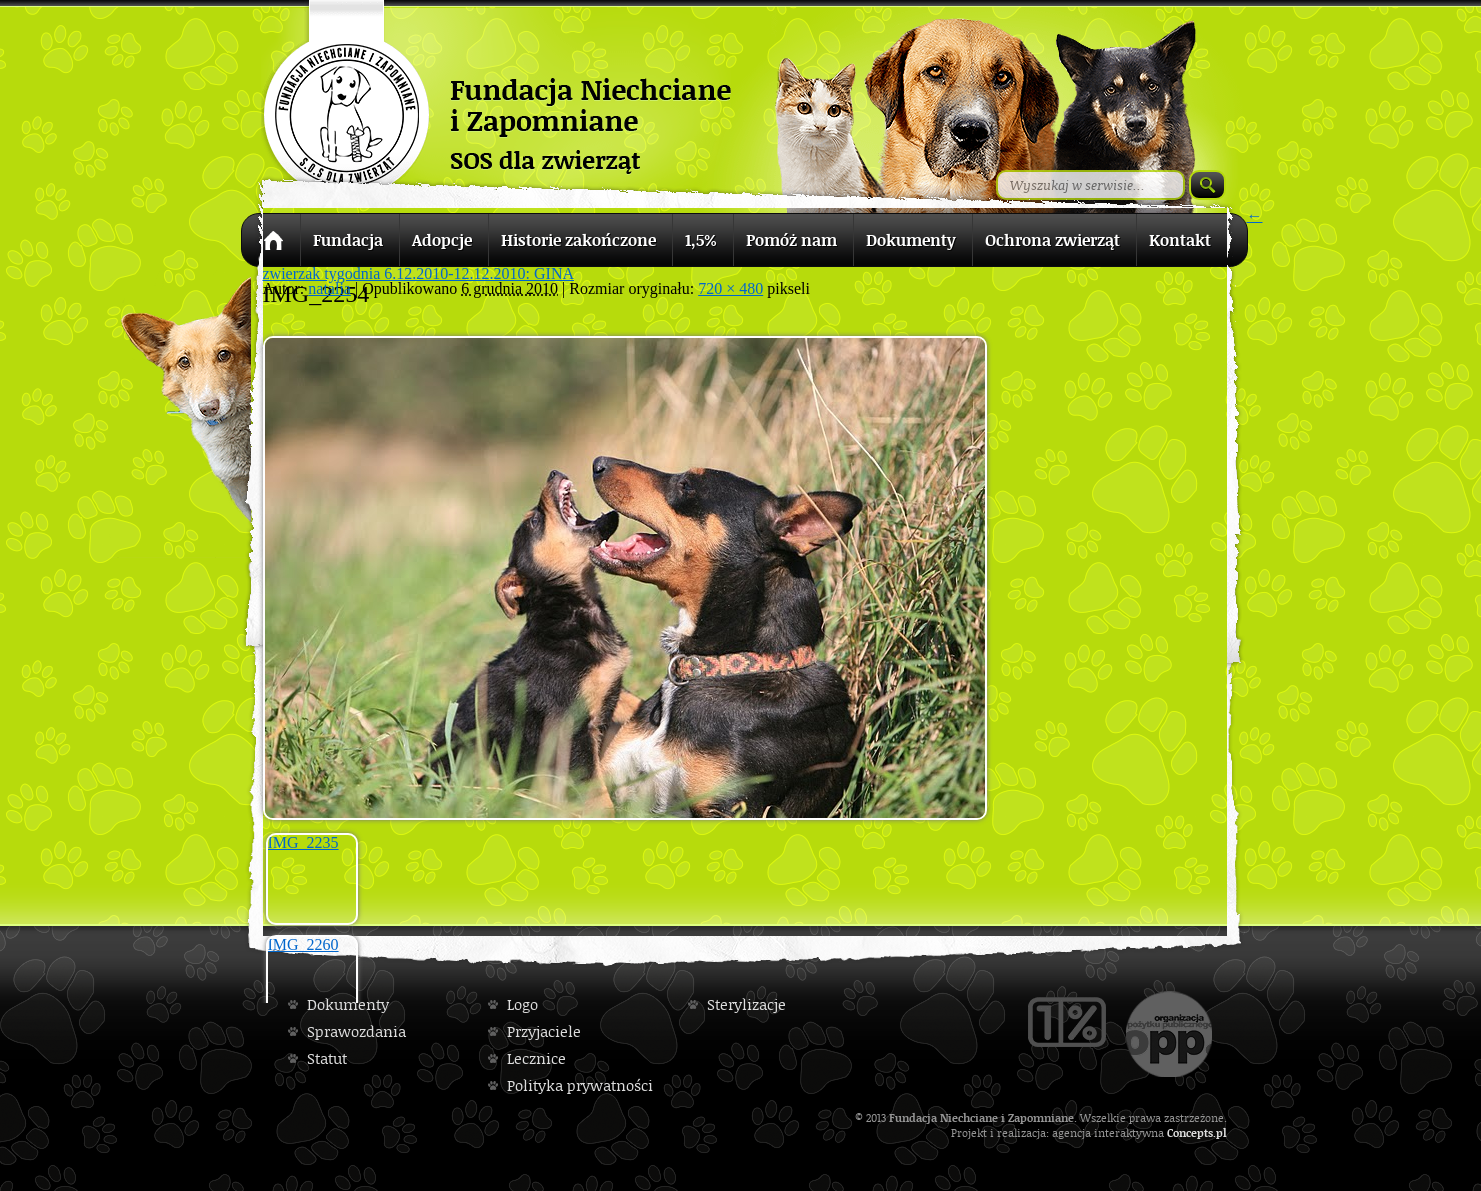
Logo (522, 1004)
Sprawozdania (356, 1031)
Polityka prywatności (580, 1085)
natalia (329, 288)
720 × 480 (730, 288)
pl (1221, 1132)
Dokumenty (348, 1004)
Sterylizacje (746, 1004)
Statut (327, 1058)
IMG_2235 (303, 842)
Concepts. (1191, 1132)
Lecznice (536, 1058)
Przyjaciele (544, 1031)
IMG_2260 (303, 944)
